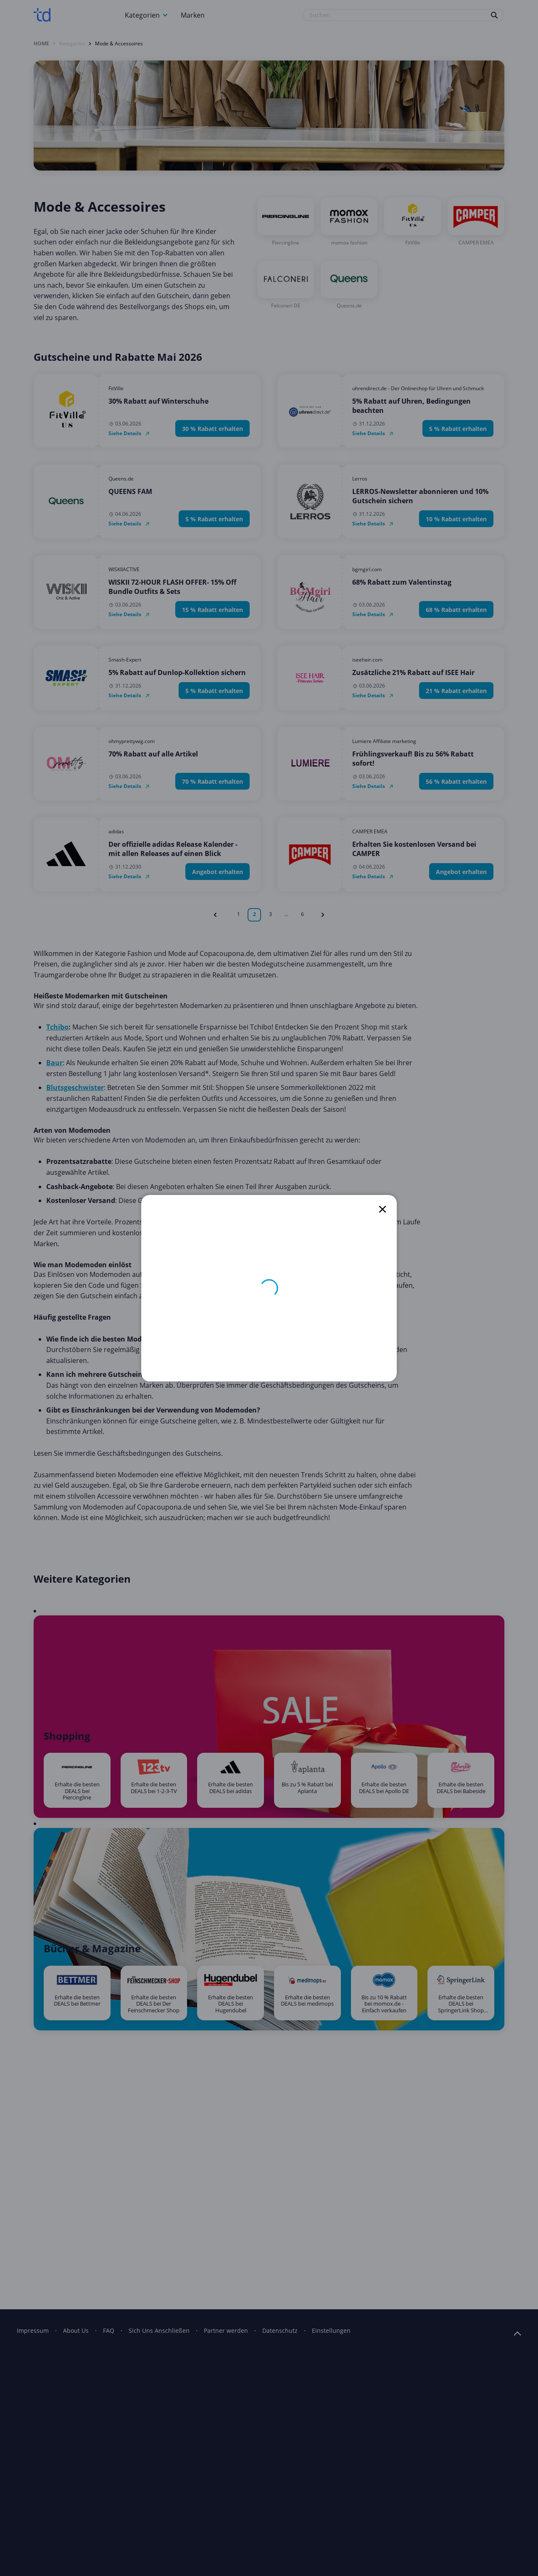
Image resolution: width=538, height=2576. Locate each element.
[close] (382, 1209)
